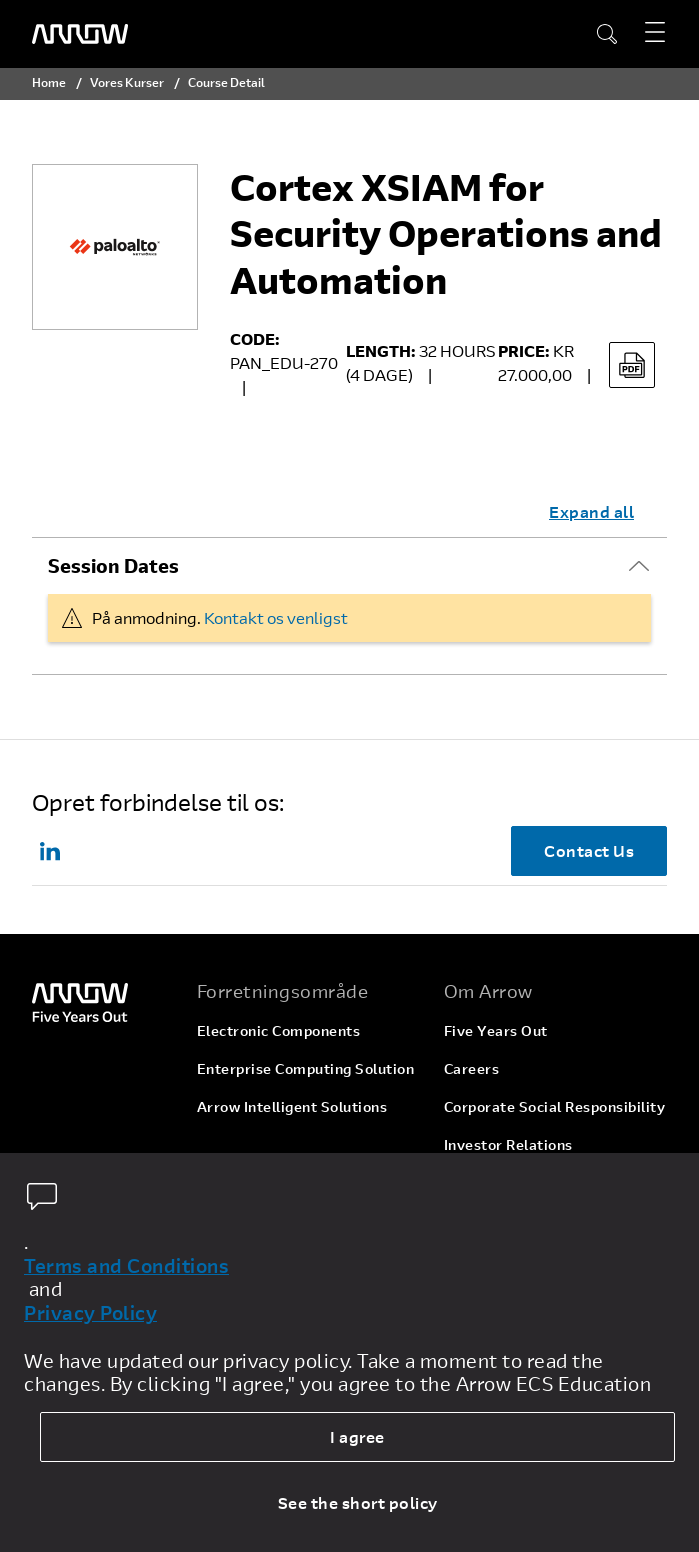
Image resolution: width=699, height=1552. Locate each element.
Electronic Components (279, 1030)
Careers (472, 1068)
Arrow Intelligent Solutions (292, 1106)
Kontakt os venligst (276, 617)
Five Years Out (496, 1030)
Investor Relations (508, 1144)
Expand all (591, 511)
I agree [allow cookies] (357, 1436)
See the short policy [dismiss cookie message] (358, 1502)
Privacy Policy (90, 1313)
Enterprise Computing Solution (306, 1068)
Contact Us (589, 850)
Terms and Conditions (126, 1266)
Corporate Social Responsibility (555, 1106)
